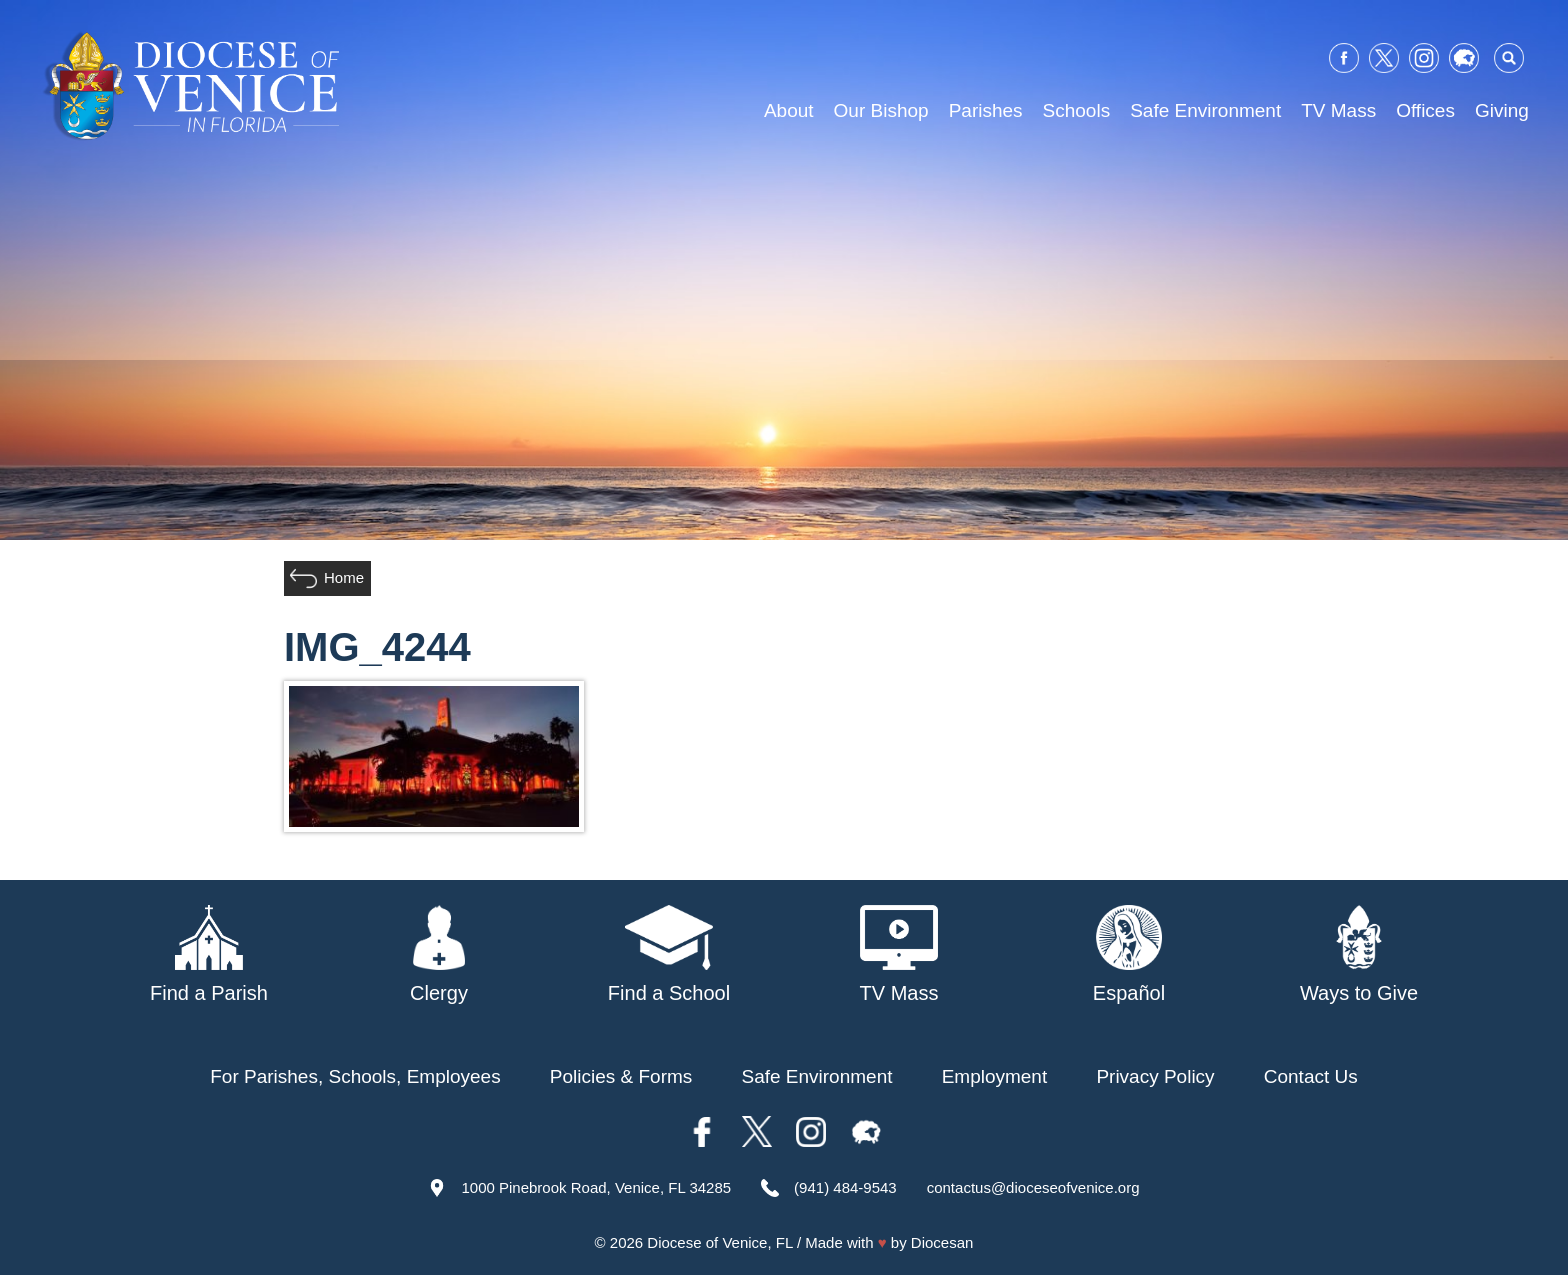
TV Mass (1338, 110)
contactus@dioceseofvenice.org (1033, 1187)
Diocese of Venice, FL (719, 1242)
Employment (995, 1076)
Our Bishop (881, 110)
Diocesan (942, 1242)
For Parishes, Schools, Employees (355, 1076)
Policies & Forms (621, 1076)
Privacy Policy (1155, 1076)
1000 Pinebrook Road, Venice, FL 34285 (596, 1187)
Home (344, 577)
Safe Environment (1205, 110)
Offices (1425, 110)
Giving (1502, 110)
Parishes (986, 110)
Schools (1077, 110)
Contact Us (1311, 1076)
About (789, 110)
